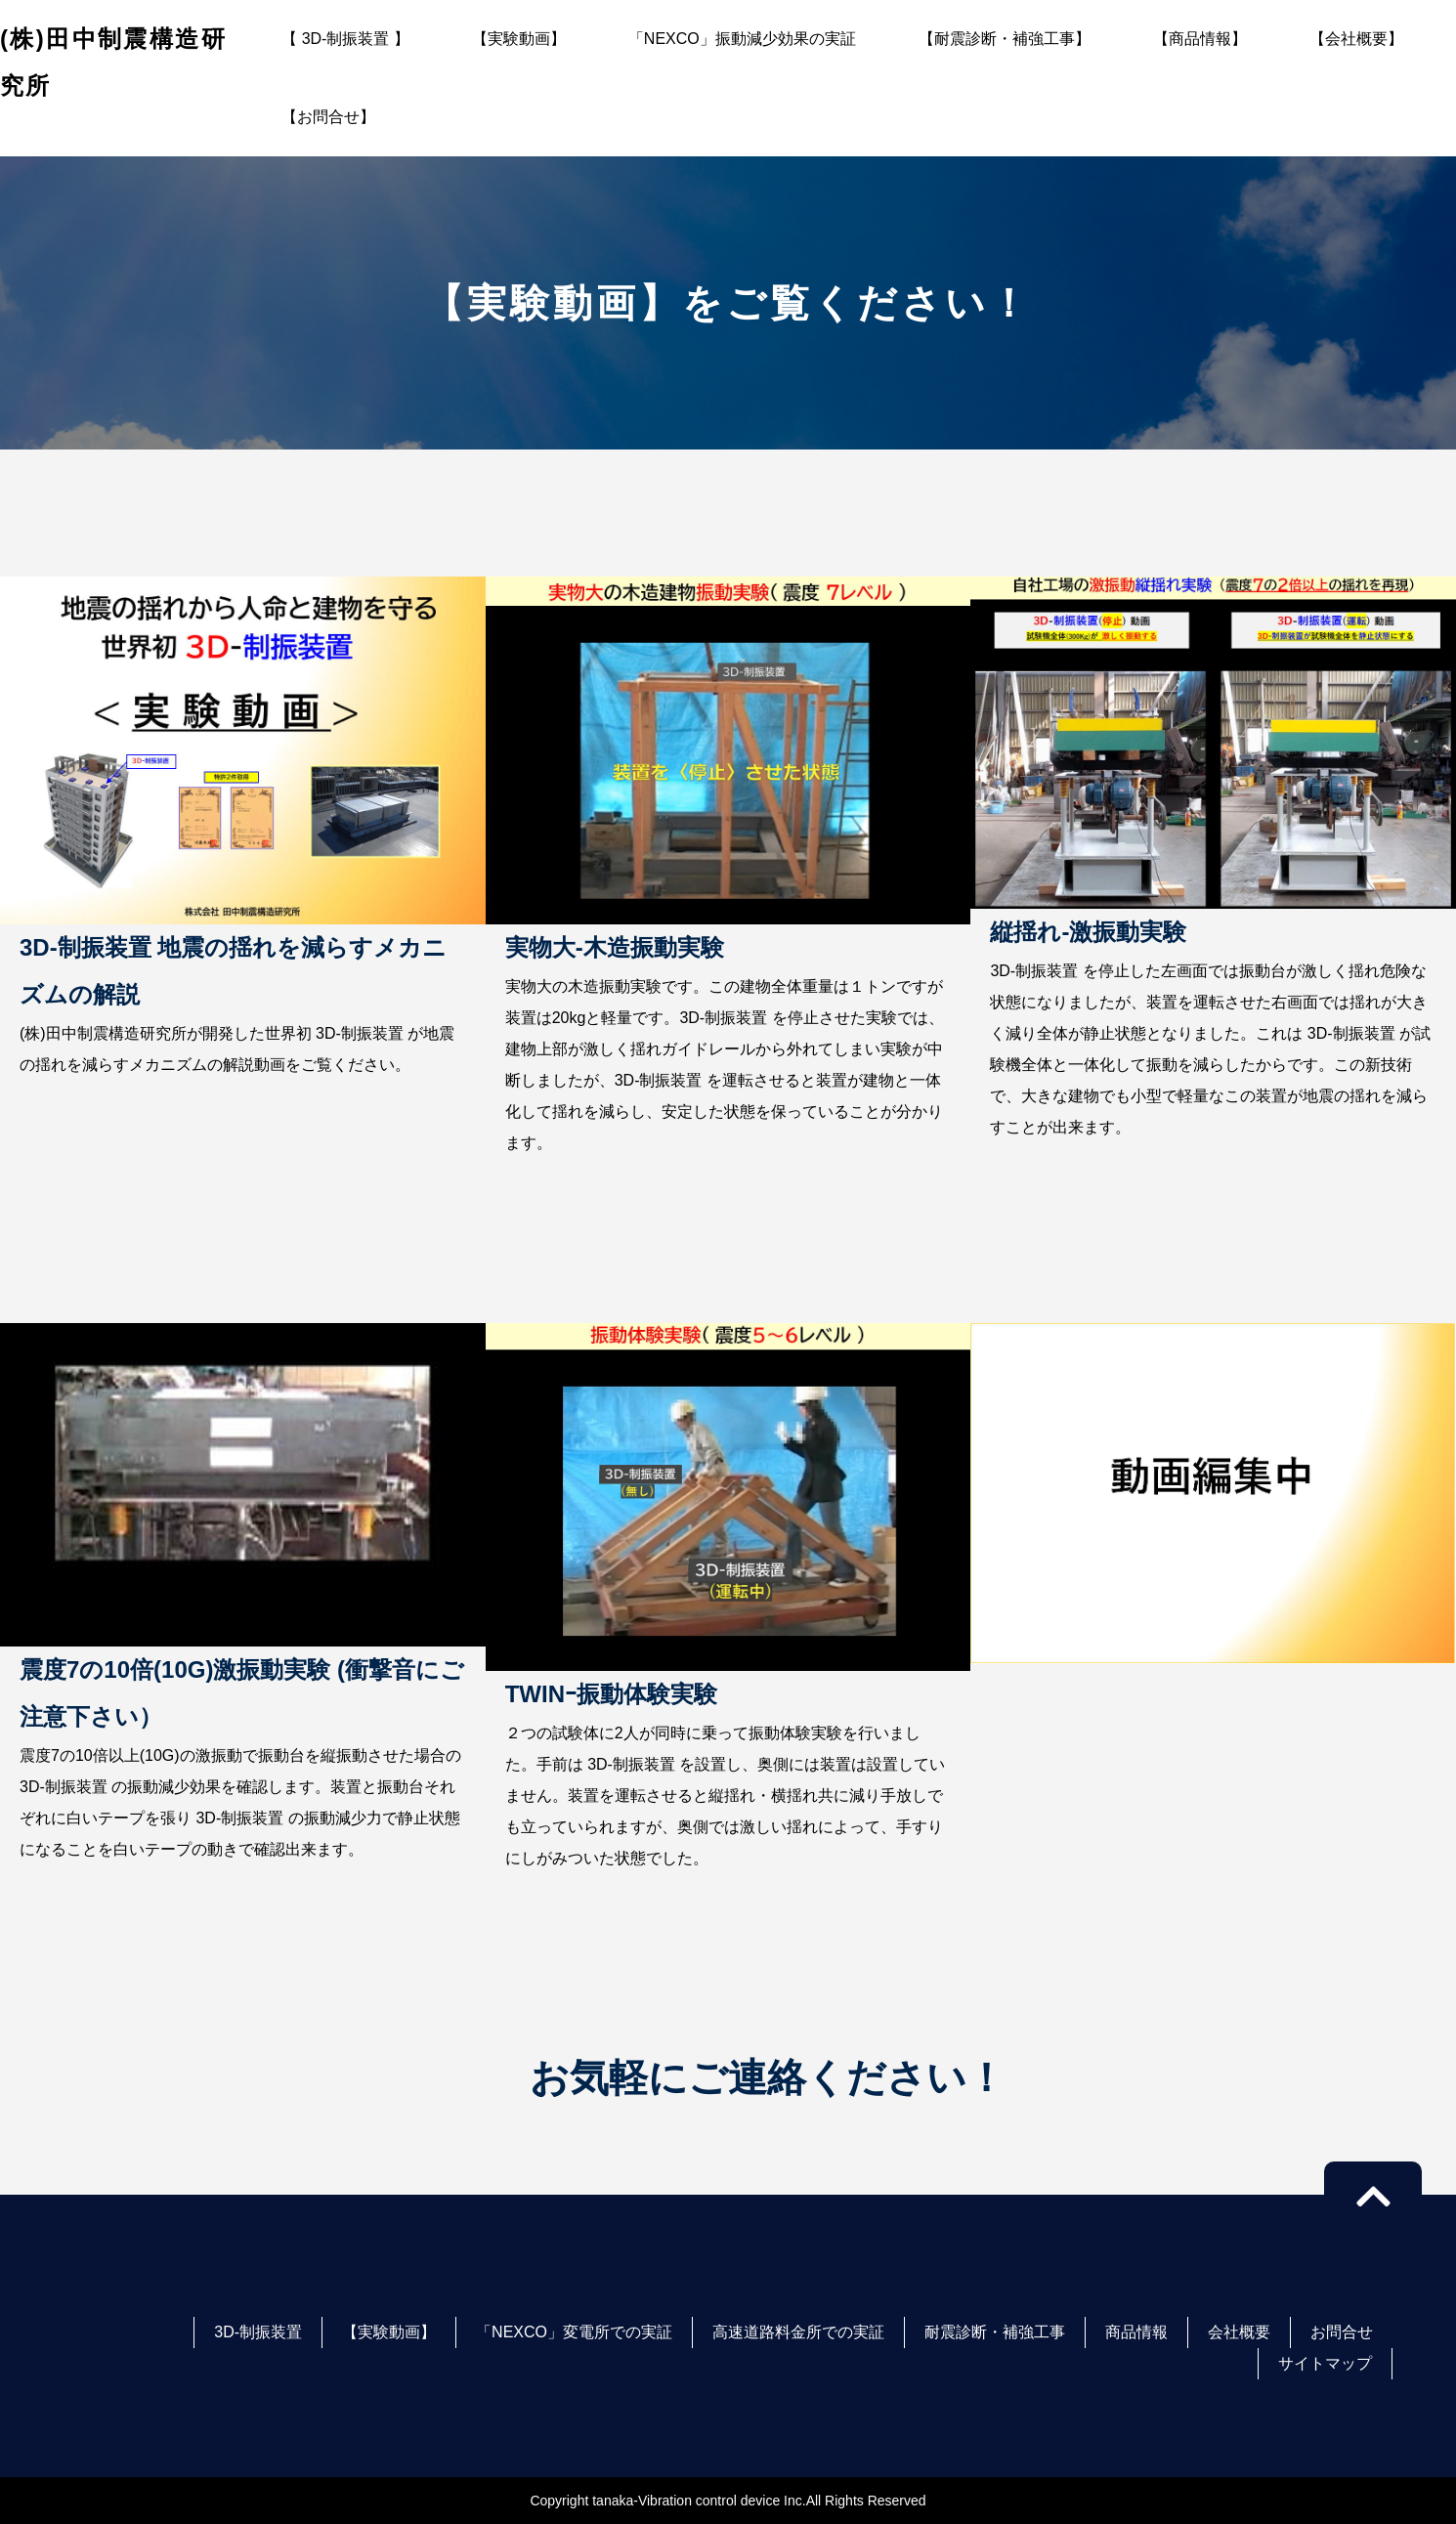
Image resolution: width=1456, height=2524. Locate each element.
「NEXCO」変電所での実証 (574, 2332)
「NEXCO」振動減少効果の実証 (742, 38)
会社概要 (1239, 2332)
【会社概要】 (1356, 38)
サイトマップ (1325, 2363)
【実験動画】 (519, 38)
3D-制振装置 (258, 2332)
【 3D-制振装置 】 (345, 38)
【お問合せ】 (328, 116)
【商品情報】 (1200, 38)
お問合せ (1341, 2332)
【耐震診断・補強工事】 (1005, 38)
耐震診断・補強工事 (994, 2332)
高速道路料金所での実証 (798, 2332)
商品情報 (1136, 2332)
